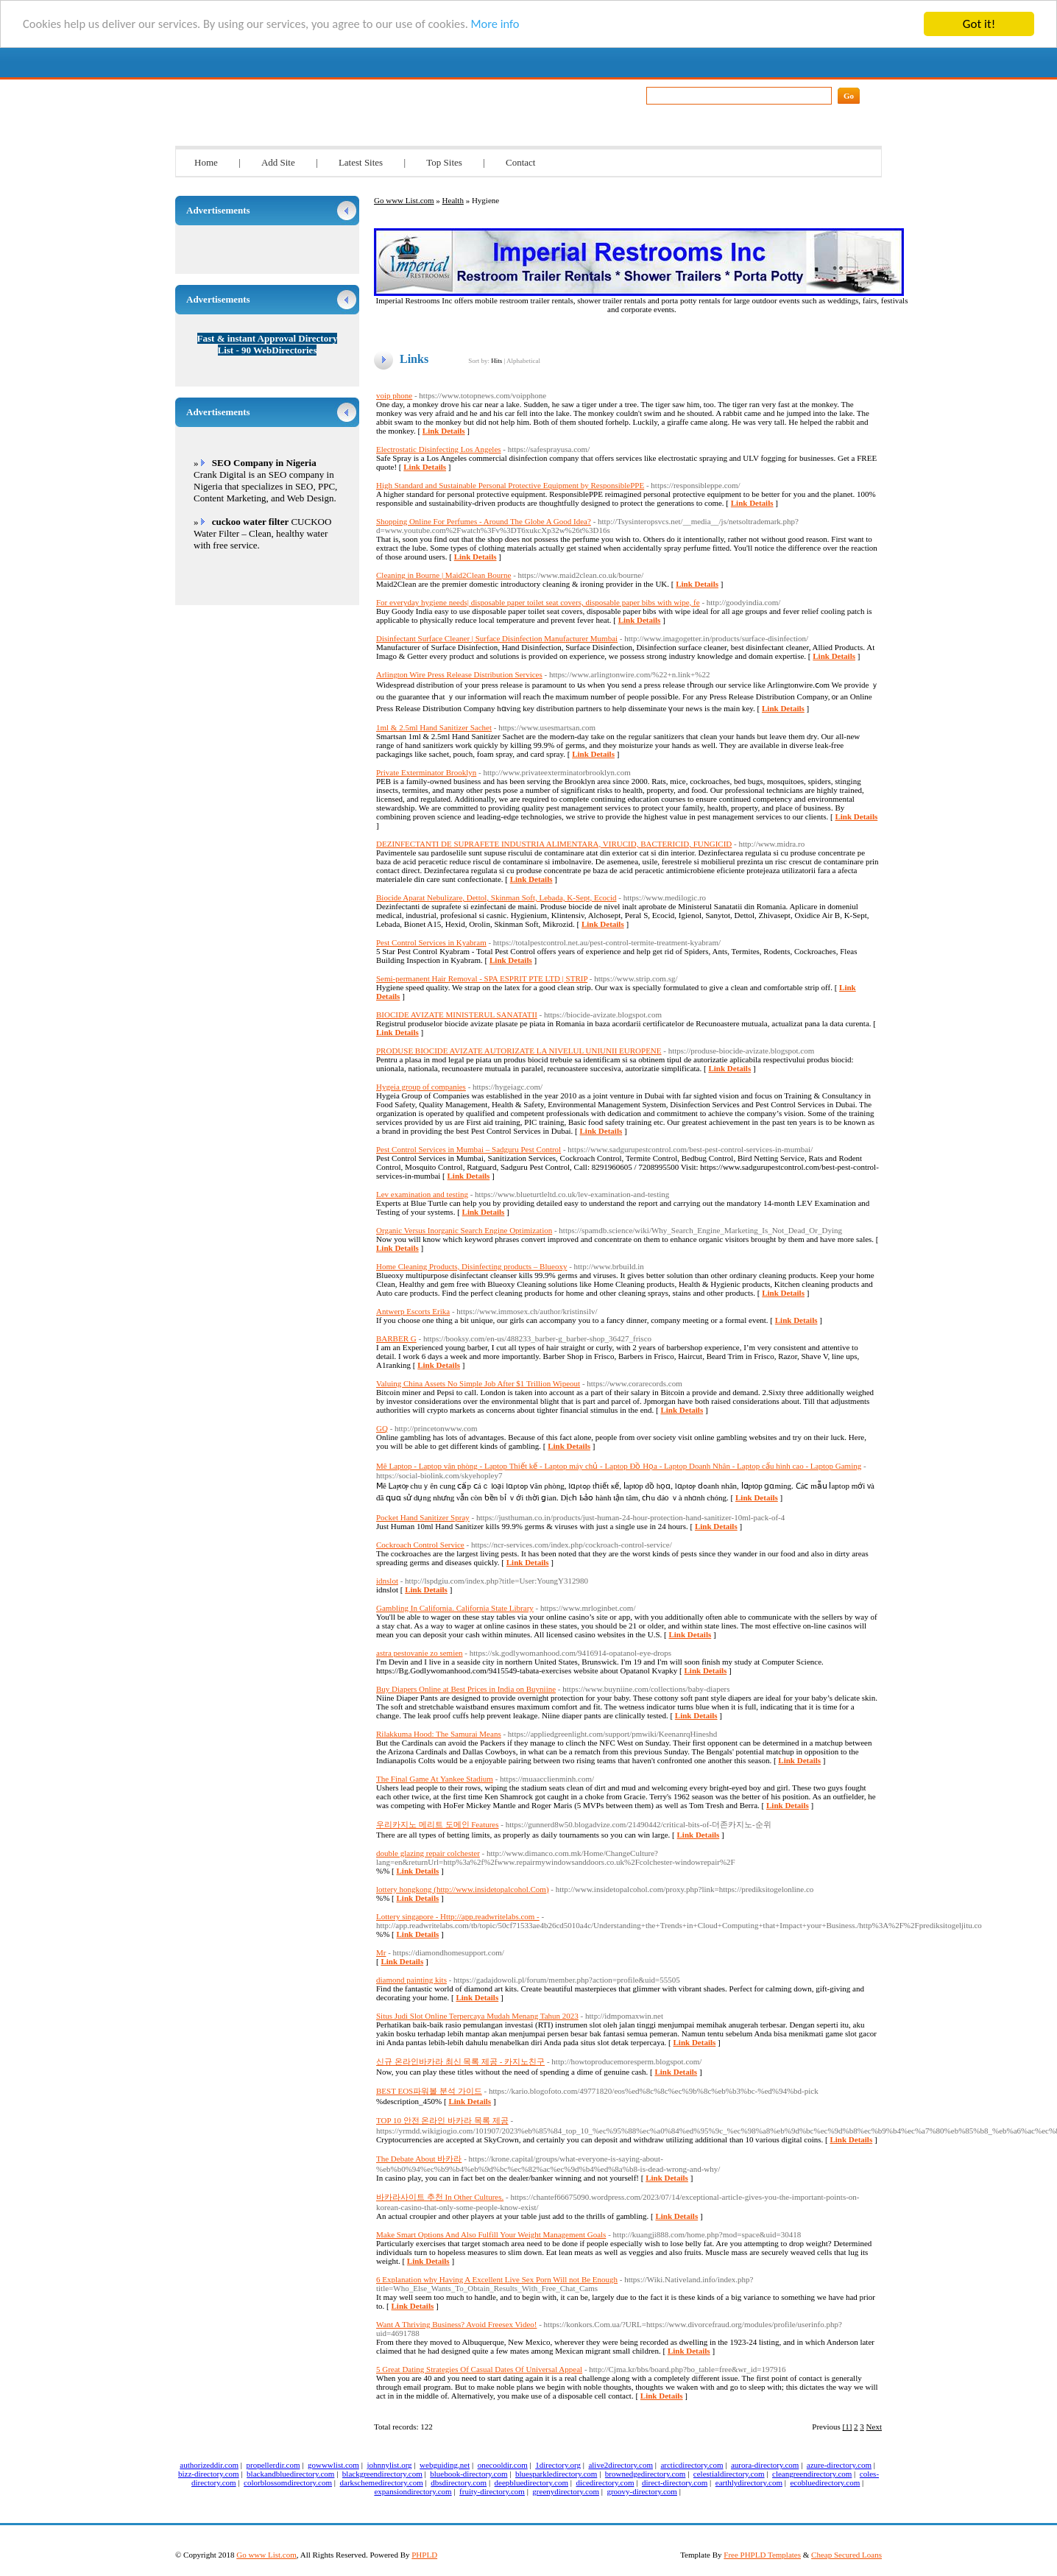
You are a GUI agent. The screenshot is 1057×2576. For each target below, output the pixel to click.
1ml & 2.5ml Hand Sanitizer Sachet (434, 727)
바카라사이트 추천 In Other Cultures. (439, 2196)
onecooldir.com (503, 2464)
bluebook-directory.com (468, 2473)
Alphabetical (523, 360)
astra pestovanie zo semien (419, 1652)
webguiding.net (445, 2464)
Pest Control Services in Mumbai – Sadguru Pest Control (468, 1149)
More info (510, 24)
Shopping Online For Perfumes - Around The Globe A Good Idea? (483, 521)
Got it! (979, 24)
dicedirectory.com (605, 2482)
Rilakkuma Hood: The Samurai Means (438, 1733)
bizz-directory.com (208, 2473)
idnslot (387, 1580)
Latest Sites (361, 162)
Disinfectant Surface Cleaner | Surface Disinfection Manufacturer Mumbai (497, 638)
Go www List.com (311, 91)
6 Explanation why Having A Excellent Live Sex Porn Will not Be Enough (497, 2279)
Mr (381, 1952)
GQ (382, 1428)
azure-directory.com (839, 2464)
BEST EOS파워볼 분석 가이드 (429, 2090)
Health (453, 200)
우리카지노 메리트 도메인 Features (437, 1824)
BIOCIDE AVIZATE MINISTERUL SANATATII (456, 1014)
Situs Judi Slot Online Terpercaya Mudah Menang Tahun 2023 (477, 2015)
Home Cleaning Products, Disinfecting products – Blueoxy (471, 1266)
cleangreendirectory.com (812, 2473)
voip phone (394, 395)
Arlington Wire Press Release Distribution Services (459, 674)
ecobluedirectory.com (825, 2482)
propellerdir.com (273, 2464)
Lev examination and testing (422, 1194)
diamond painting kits (411, 1979)
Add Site (278, 162)
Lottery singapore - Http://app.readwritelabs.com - (458, 1916)
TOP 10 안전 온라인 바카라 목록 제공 (442, 2120)
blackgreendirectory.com (382, 2473)
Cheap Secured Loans (846, 2554)
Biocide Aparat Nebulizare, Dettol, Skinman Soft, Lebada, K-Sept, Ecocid (496, 897)
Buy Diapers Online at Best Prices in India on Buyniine (466, 1688)
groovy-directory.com (642, 2491)
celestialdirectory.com (729, 2473)
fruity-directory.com (492, 2491)
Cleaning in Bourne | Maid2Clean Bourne (443, 575)
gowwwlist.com (333, 2464)
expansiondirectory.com (412, 2491)
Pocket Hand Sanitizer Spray (423, 1517)
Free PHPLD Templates (762, 2554)
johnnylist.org (389, 2464)
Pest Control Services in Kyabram (431, 942)
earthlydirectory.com (748, 2482)
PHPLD (424, 2554)
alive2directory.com (620, 2464)
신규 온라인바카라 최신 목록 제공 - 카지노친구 (460, 2061)
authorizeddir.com (209, 2464)
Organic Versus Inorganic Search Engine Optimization (464, 1230)
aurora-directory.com (765, 2464)
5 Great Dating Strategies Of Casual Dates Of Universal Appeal (479, 2369)
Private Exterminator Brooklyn (426, 772)
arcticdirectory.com (691, 2464)
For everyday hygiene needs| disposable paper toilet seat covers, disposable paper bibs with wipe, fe (538, 602)
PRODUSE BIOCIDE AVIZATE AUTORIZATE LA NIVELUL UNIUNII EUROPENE (519, 1050)
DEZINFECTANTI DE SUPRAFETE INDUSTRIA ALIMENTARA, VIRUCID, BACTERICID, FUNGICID (554, 843)
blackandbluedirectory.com (290, 2473)
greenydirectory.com (565, 2491)
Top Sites (444, 162)
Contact (520, 162)
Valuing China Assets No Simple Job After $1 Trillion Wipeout (478, 1383)
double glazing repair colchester (428, 1853)
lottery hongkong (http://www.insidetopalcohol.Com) (462, 1889)
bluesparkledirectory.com (556, 2473)
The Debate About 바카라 (419, 2158)
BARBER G (396, 1338)
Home (206, 162)
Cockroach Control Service (420, 1544)
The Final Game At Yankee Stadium (434, 1778)
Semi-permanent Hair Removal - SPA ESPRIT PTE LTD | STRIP (481, 978)
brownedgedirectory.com (645, 2473)
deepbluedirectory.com (531, 2482)
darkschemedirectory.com (381, 2482)
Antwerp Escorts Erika (413, 1311)
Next (874, 2426)
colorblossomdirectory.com (288, 2482)
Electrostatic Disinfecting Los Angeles (438, 449)
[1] (847, 2426)
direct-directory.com (674, 2482)
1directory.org (558, 2464)
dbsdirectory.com (459, 2482)
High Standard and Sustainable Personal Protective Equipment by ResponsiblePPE (510, 485)
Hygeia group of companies (421, 1086)
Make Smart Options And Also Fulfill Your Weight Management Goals (491, 2234)
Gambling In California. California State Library (455, 1607)
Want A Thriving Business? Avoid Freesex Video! (456, 2324)
